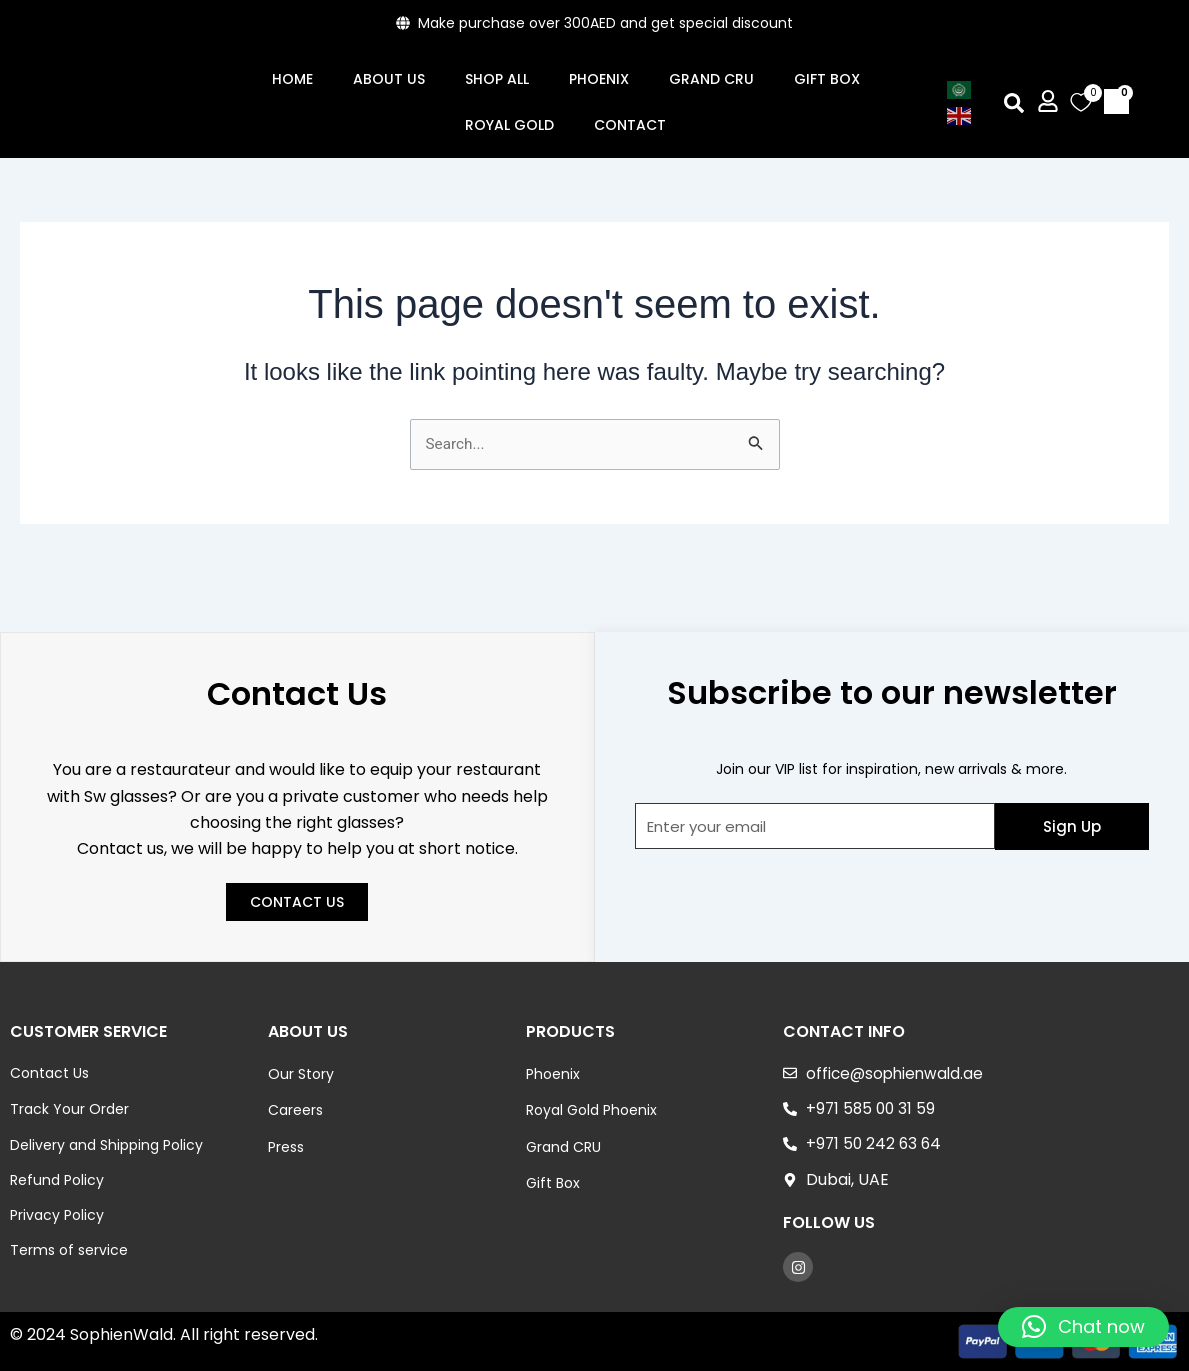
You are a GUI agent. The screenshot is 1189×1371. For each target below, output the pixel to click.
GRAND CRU (711, 79)
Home (292, 79)
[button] (1013, 102)
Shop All (497, 79)
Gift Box (827, 79)
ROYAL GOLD (509, 125)
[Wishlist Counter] (1077, 102)
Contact (630, 125)
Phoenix (599, 79)
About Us (389, 79)
